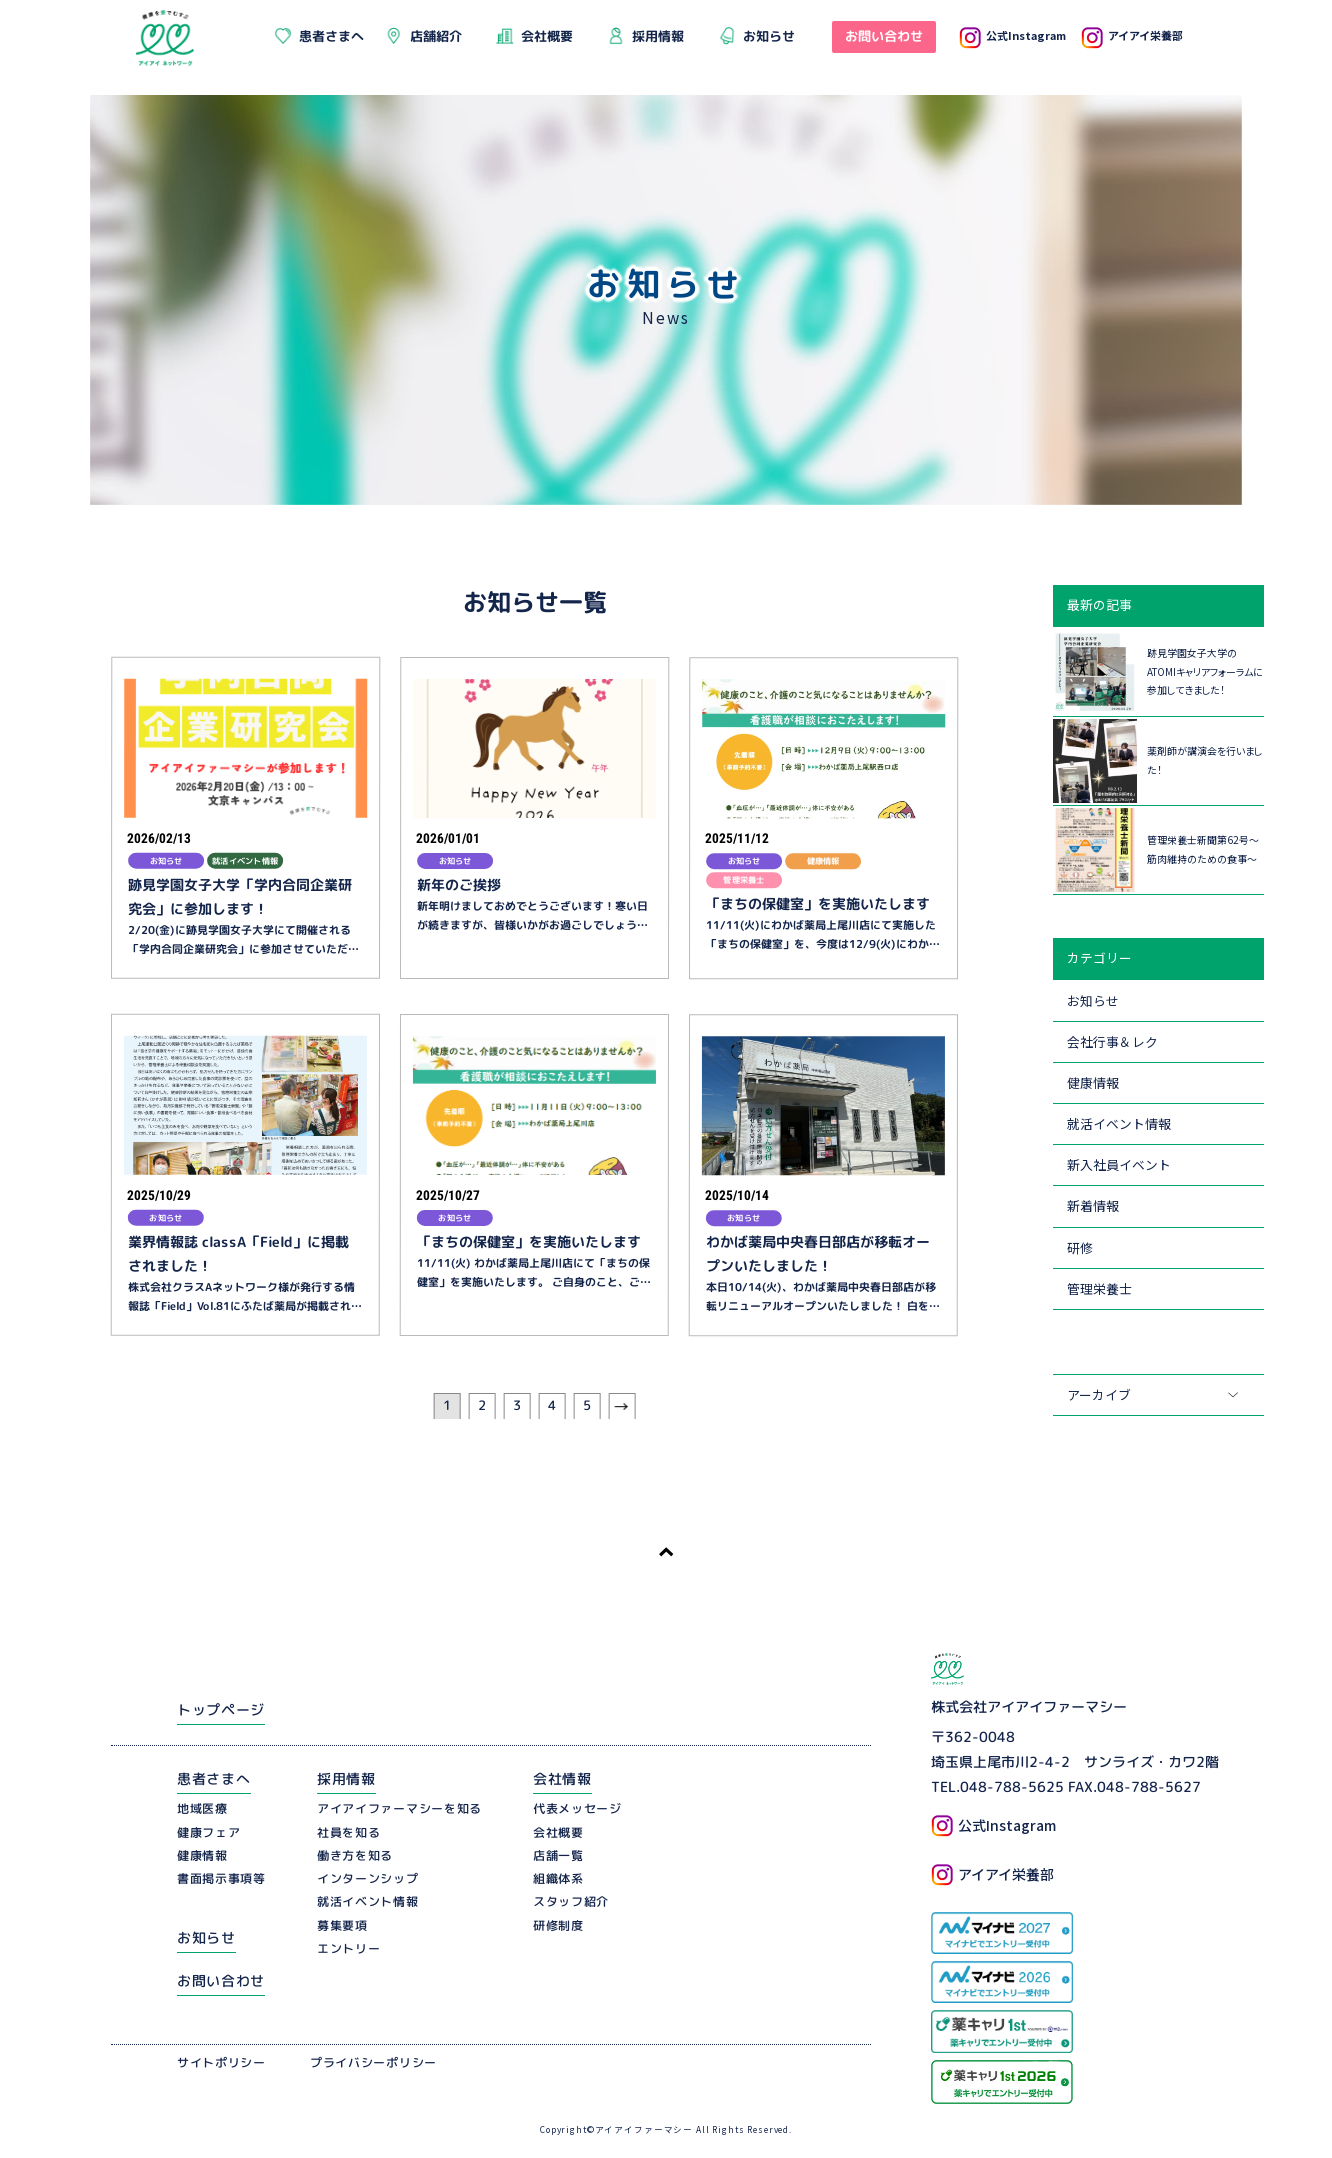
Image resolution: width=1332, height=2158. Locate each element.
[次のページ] (621, 1407)
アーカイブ (1099, 1394)
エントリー (349, 1949)
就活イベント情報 (1119, 1123)
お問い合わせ (221, 1981)
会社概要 (558, 1833)
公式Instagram (1012, 35)
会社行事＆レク (1112, 1041)
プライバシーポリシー (373, 2063)
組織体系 (558, 1879)
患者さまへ (214, 1779)
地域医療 (202, 1810)
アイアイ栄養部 (1132, 35)
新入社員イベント (1119, 1164)
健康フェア (209, 1833)
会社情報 (562, 1779)
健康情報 (1093, 1082)
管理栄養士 (1099, 1288)
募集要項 (342, 1926)
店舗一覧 (558, 1856)
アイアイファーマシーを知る (399, 1810)
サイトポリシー (221, 2063)
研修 (1080, 1247)
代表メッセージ (577, 1810)
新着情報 (1093, 1205)
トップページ (221, 1710)
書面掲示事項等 (221, 1879)
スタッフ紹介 (571, 1903)
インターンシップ (368, 1879)
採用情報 (346, 1779)
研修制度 (558, 1926)
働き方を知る (355, 1856)
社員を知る (349, 1833)
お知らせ (1093, 1000)
